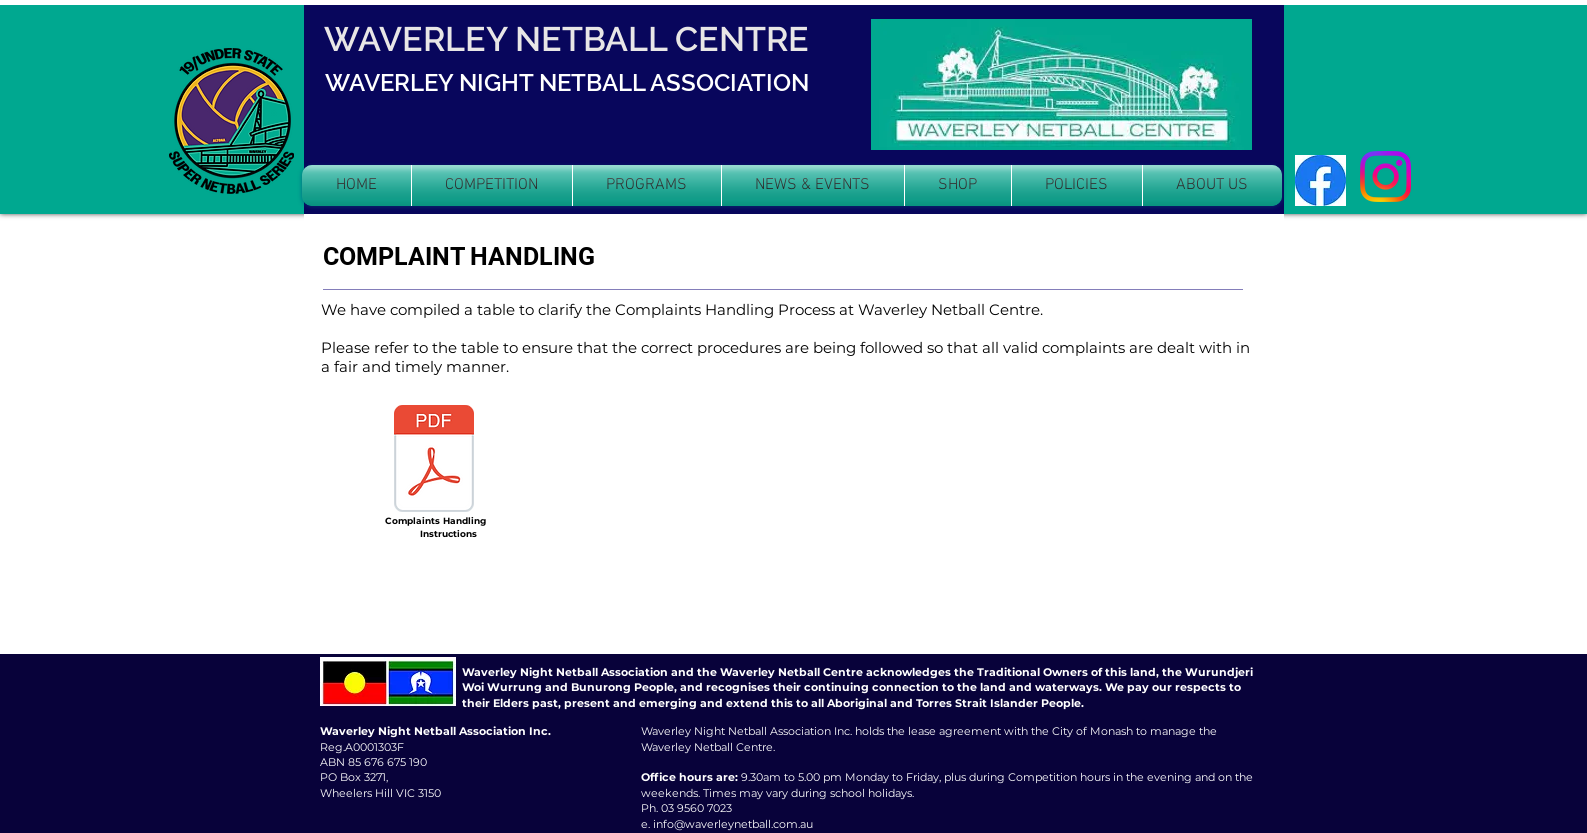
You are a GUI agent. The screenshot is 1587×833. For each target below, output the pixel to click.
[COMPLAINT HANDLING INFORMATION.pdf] (434, 460)
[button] (492, 185)
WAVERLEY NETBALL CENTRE (566, 39)
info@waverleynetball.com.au (733, 824)
